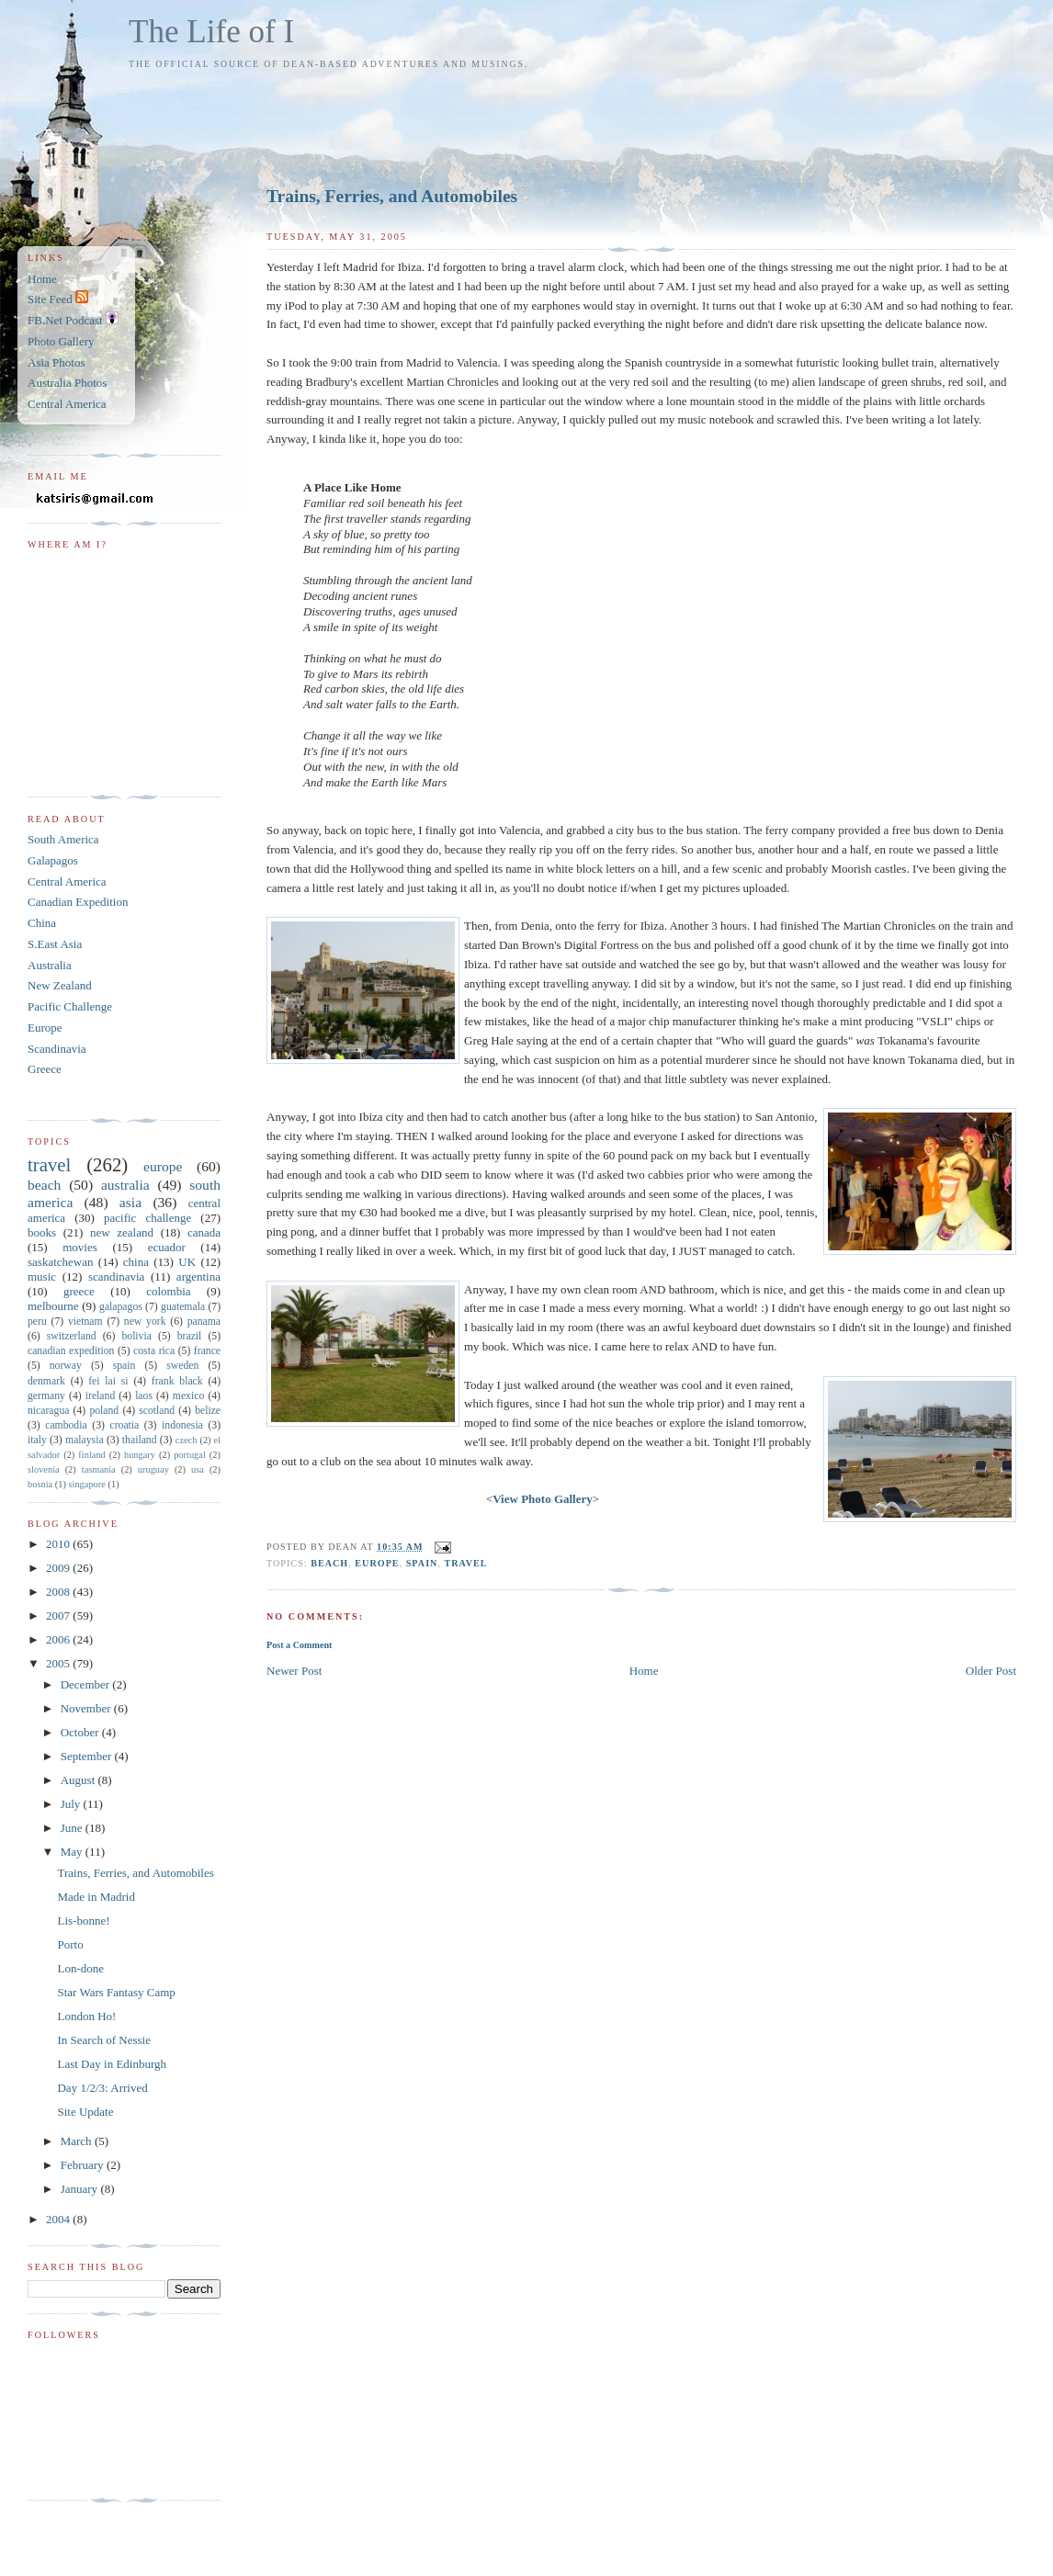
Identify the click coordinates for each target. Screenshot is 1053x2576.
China (42, 923)
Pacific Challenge (70, 1006)
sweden (182, 1366)
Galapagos (53, 860)
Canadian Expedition (78, 902)
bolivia (136, 1336)
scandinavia (116, 1276)
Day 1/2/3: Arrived (102, 2088)
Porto (70, 1944)
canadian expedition (71, 1351)
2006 (59, 1639)
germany (46, 1396)
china (136, 1262)
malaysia (84, 1440)
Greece (45, 1069)
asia (130, 1202)
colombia (168, 1291)
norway (66, 1366)
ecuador (167, 1247)
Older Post (991, 1671)
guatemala (183, 1307)
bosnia (40, 1484)
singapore (86, 1484)
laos (144, 1396)
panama (204, 1322)
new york (145, 1322)
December (87, 1684)
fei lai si (108, 1381)
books (42, 1232)
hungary (139, 1455)
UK (187, 1262)
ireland (100, 1396)
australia (125, 1184)
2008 (59, 1592)
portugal (190, 1455)
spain (422, 1563)
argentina (198, 1276)
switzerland (71, 1336)
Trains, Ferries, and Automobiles (391, 196)
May (73, 1852)
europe (377, 1563)
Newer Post (294, 1671)
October (81, 1732)
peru (37, 1322)
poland (104, 1411)
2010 (59, 1544)
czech (187, 1440)
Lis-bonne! (83, 1920)
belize (208, 1411)
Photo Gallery (61, 341)
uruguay (153, 1469)
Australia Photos (67, 383)
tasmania (99, 1469)
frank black (177, 1381)
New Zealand (60, 985)
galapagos (120, 1307)
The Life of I (211, 32)
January (81, 2189)
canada (204, 1232)
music (42, 1276)
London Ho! (86, 2016)
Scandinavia (57, 1049)
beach (329, 1563)
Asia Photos (56, 362)
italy (37, 1440)
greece (79, 1291)
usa (197, 1469)
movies (79, 1247)
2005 (59, 1663)
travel (466, 1563)
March (78, 2141)
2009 (59, 1568)
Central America (67, 404)
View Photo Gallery (543, 1499)
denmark (46, 1381)
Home (644, 1671)
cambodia (65, 1425)
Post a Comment (299, 1645)
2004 (59, 2219)
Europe (45, 1027)
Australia (50, 965)
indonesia (182, 1425)
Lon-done (80, 1968)
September (88, 1756)
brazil (189, 1336)
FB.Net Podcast (73, 320)
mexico (188, 1396)
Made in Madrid (95, 1897)
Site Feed (58, 299)
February (84, 2165)
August (79, 1780)
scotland (157, 1411)
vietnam (85, 1322)
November (87, 1708)
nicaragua (48, 1411)
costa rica (154, 1351)
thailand (139, 1440)
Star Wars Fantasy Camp (116, 1992)
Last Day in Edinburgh (111, 2064)
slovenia (44, 1469)
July (72, 1804)
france (207, 1351)
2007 (59, 1615)
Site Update (85, 2111)
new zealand (121, 1232)
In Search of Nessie (103, 2040)
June (73, 1828)
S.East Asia (55, 944)
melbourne (53, 1306)
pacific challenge (147, 1218)
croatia (124, 1425)
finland (91, 1455)
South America (63, 839)
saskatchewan (60, 1262)
